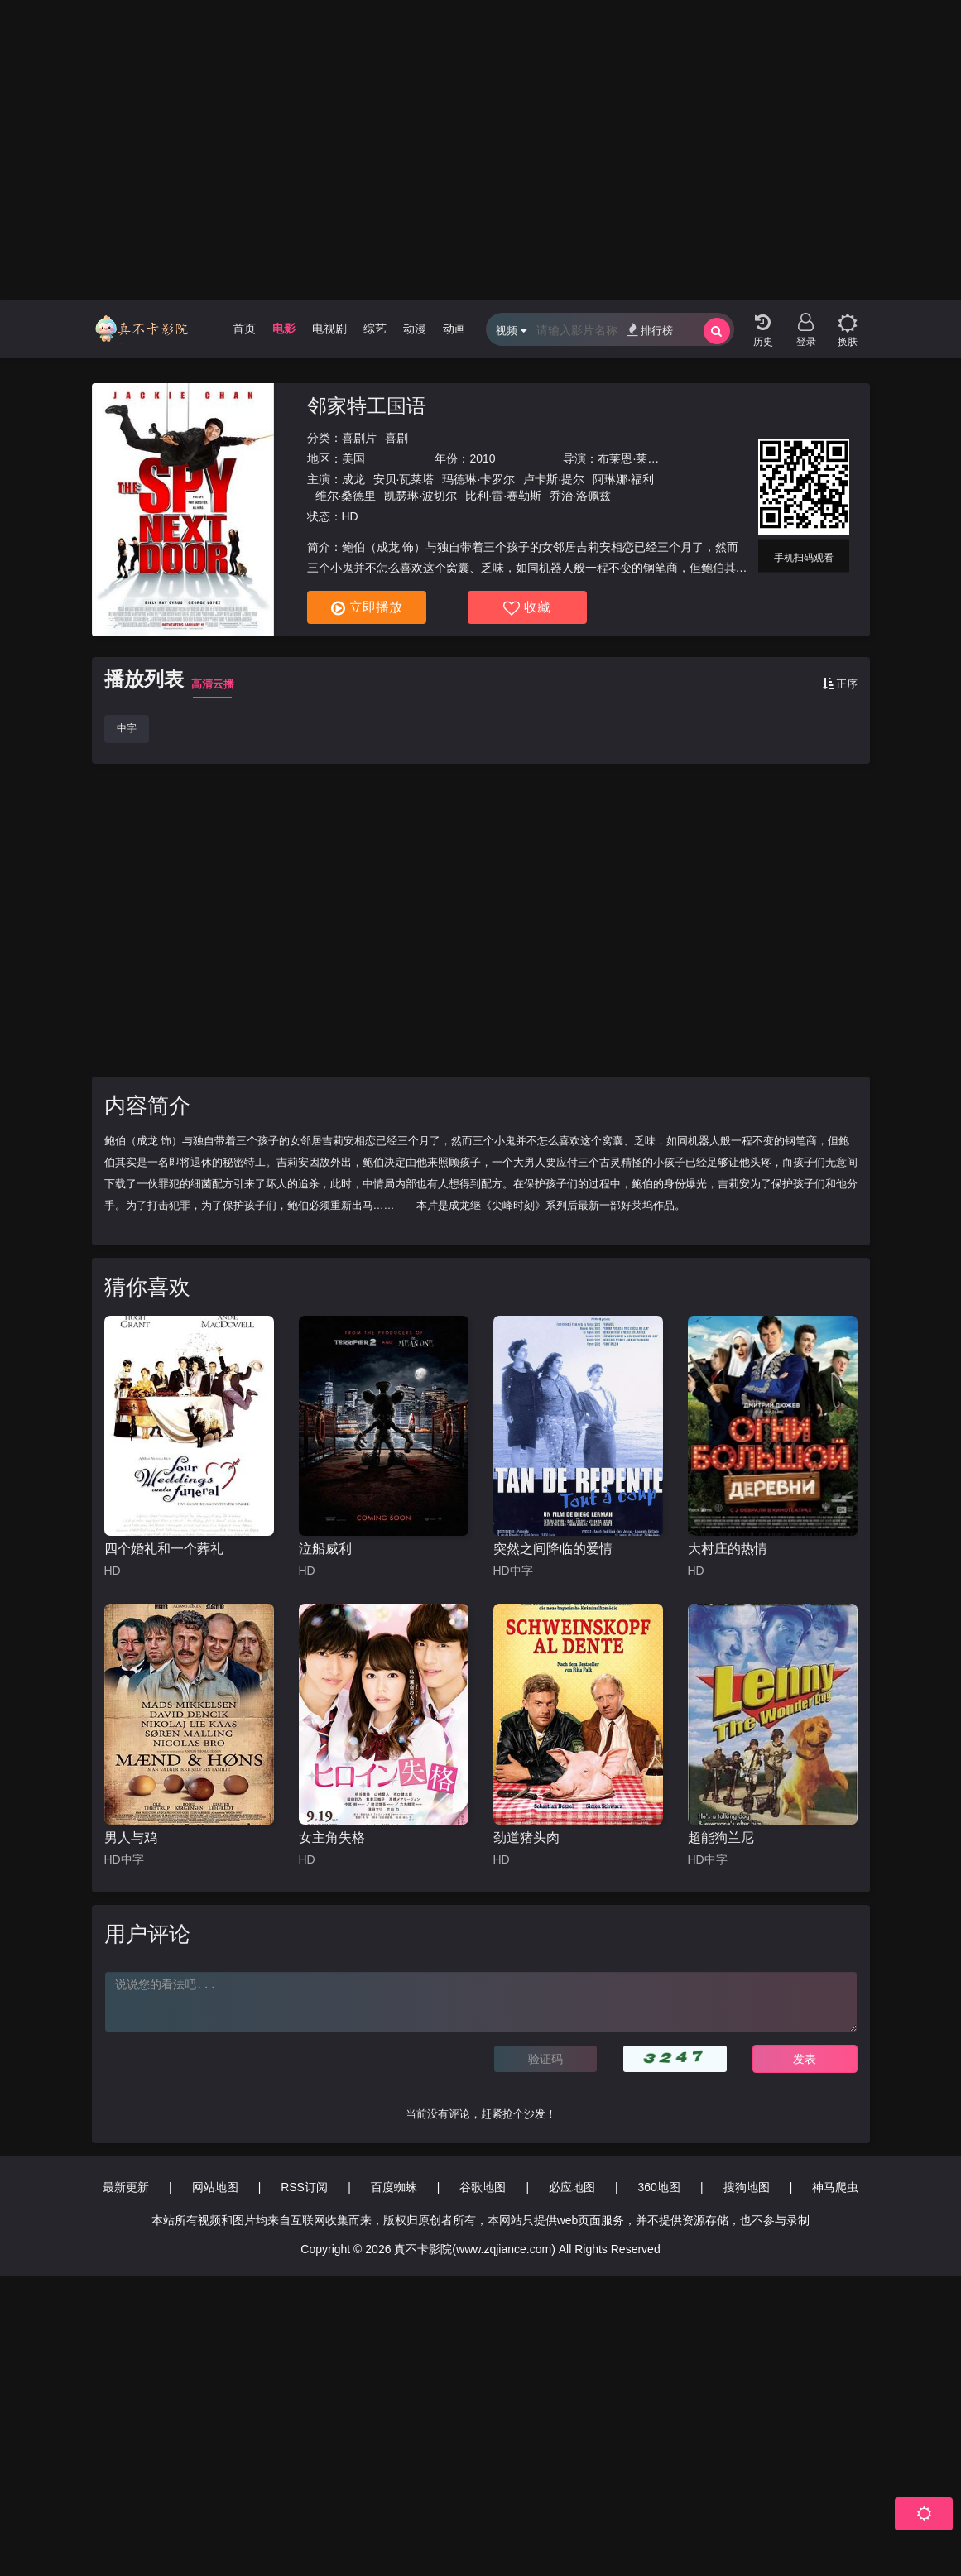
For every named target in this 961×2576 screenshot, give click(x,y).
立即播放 (366, 608)
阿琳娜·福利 (623, 479)
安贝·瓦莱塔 (404, 479)
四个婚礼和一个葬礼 (163, 1549)
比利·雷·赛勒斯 (503, 495)
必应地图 (572, 2187)
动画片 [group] (460, 328)
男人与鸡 (130, 1837)
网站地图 (215, 2187)
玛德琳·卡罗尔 (478, 479)
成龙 (353, 479)
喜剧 (396, 437)
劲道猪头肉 (526, 1837)
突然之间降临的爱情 (553, 1549)
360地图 (659, 2187)
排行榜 (650, 330)
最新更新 (126, 2187)
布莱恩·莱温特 (634, 458)
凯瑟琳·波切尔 (420, 495)
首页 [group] (244, 328)
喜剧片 (359, 437)
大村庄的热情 (727, 1549)
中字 (127, 728)
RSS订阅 (304, 2187)
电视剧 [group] (329, 328)
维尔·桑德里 (346, 495)
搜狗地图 (746, 2187)
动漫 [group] (414, 328)
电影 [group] (284, 328)
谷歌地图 (482, 2187)
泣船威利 (325, 1549)
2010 (482, 458)
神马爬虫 (835, 2187)
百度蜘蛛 (394, 2187)
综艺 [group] (375, 328)
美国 (353, 458)
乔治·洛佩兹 (580, 495)
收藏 (526, 608)
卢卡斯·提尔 (553, 479)
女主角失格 (332, 1837)
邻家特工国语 (366, 406)
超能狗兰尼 (721, 1837)
